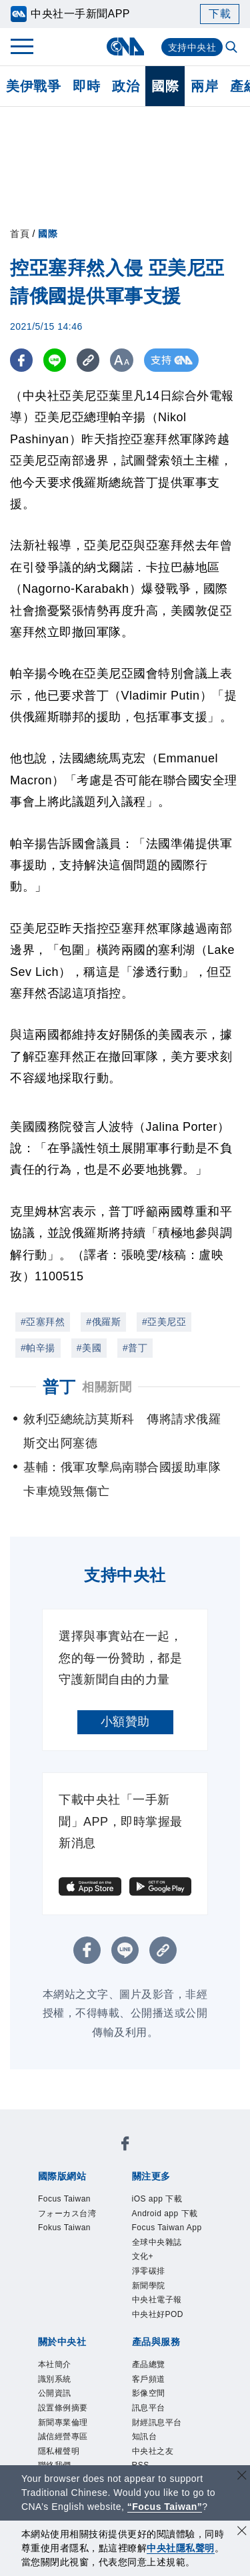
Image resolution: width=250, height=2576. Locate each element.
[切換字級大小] (123, 360)
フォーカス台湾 (73, 2227)
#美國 (89, 1347)
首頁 (19, 233)
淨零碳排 (155, 2324)
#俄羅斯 (103, 1321)
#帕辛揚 (38, 1347)
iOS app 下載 (167, 2200)
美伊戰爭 (33, 86)
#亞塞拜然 (43, 1321)
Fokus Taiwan (74, 2253)
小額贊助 (125, 1721)
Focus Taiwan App (168, 2262)
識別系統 (61, 2447)
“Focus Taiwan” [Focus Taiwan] (165, 2506)
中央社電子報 (167, 2358)
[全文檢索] (232, 48)
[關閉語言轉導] (242, 2477)
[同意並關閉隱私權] (242, 2532)
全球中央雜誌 (167, 2288)
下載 (220, 13)
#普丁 (135, 1347)
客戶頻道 (155, 2447)
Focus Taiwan (74, 2200)
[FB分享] (21, 360)
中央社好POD (168, 2376)
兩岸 (204, 86)
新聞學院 (155, 2341)
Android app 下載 (172, 2227)
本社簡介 (61, 2430)
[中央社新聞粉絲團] (125, 2146)
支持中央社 (192, 47)
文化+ (147, 2306)
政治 (125, 86)
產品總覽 (155, 2430)
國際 (165, 86)
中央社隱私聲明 (181, 2548)
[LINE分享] (55, 360)
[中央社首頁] (125, 46)
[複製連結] (89, 360)
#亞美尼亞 (164, 1321)
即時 (86, 86)
